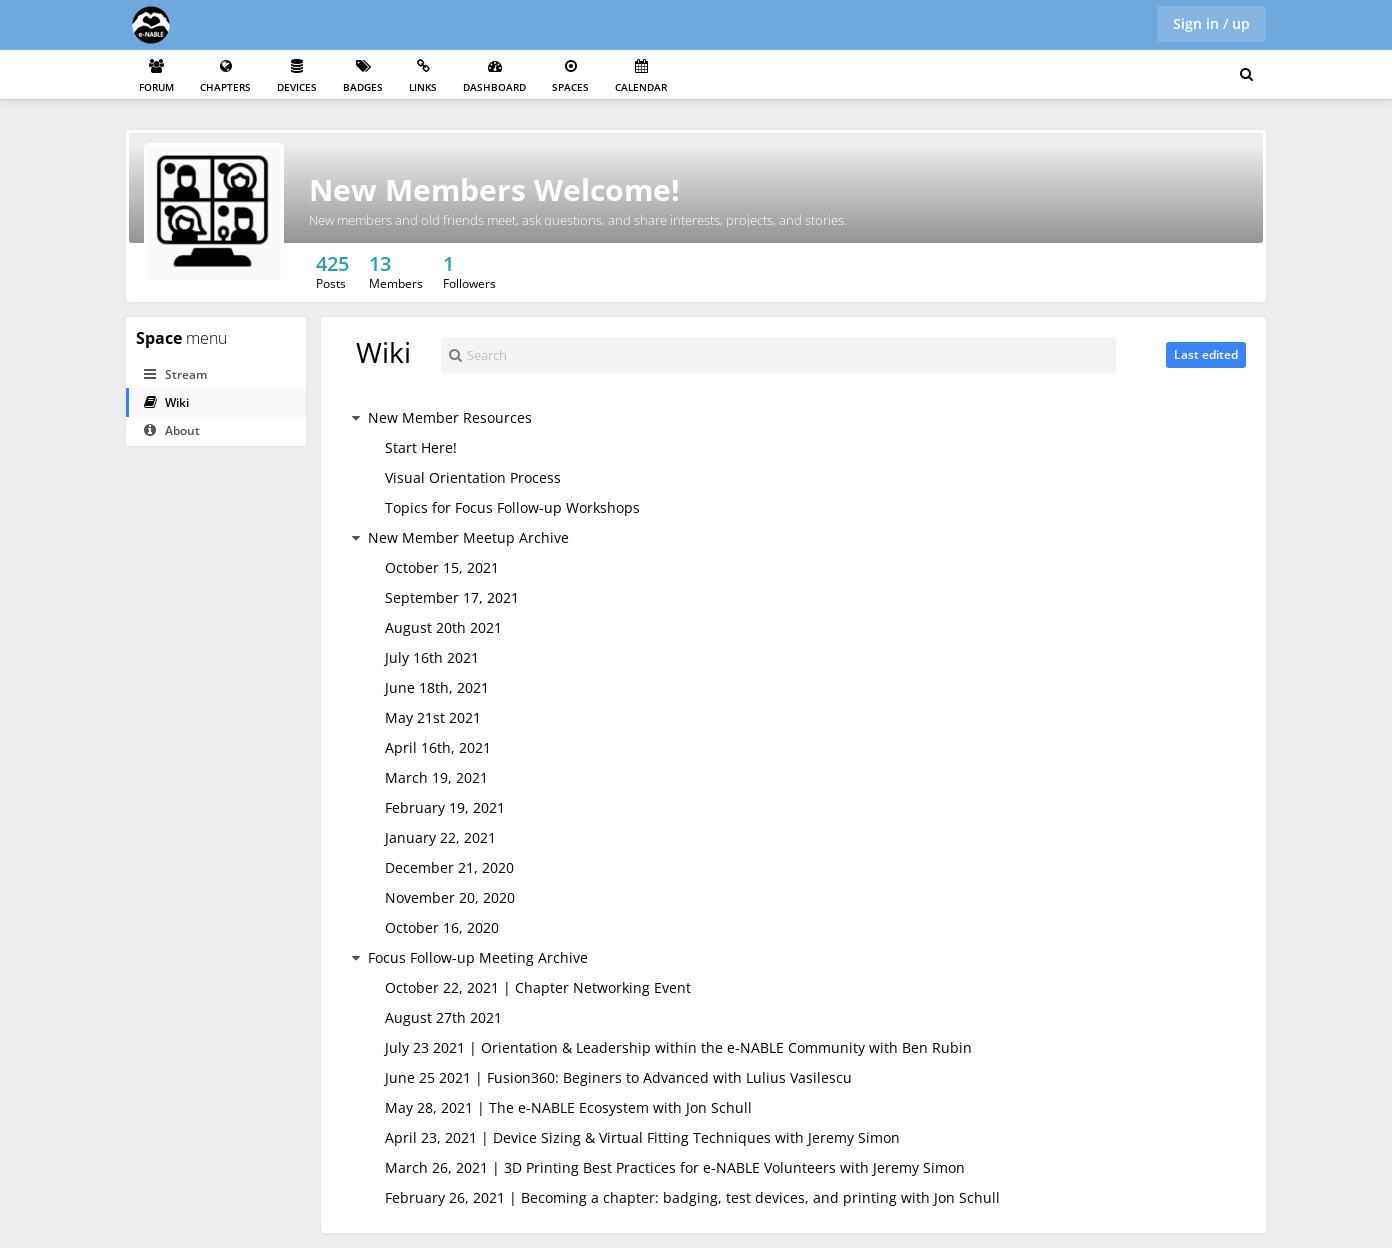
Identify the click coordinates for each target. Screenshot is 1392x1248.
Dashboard (494, 76)
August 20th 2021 (443, 627)
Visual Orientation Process (473, 477)
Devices (297, 76)
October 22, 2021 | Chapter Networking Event (538, 987)
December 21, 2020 (449, 867)
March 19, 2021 (436, 777)
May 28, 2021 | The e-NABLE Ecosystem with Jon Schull (568, 1107)
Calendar (641, 76)
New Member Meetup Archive (468, 537)
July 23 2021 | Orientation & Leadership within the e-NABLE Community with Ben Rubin (678, 1047)
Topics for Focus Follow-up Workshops (512, 507)
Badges (363, 76)
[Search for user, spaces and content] (1246, 75)
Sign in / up (1211, 23)
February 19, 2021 (445, 807)
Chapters (225, 76)
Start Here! (421, 447)
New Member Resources (450, 417)
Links (423, 76)
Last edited (1206, 354)
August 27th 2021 (443, 1017)
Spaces (570, 76)
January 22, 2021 (440, 837)
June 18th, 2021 (437, 687)
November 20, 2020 (450, 897)
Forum (156, 76)
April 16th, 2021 (438, 747)
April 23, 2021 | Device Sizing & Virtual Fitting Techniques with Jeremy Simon (642, 1137)
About (172, 430)
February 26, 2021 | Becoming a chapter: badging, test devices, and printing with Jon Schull (692, 1197)
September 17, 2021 (452, 597)
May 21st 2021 (433, 717)
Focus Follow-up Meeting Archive (478, 957)
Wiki (166, 402)
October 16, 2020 (442, 927)
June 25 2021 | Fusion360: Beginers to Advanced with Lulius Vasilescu (618, 1077)
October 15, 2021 (442, 567)
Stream (175, 374)
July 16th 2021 (432, 657)
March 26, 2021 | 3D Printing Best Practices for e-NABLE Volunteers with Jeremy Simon (675, 1167)
